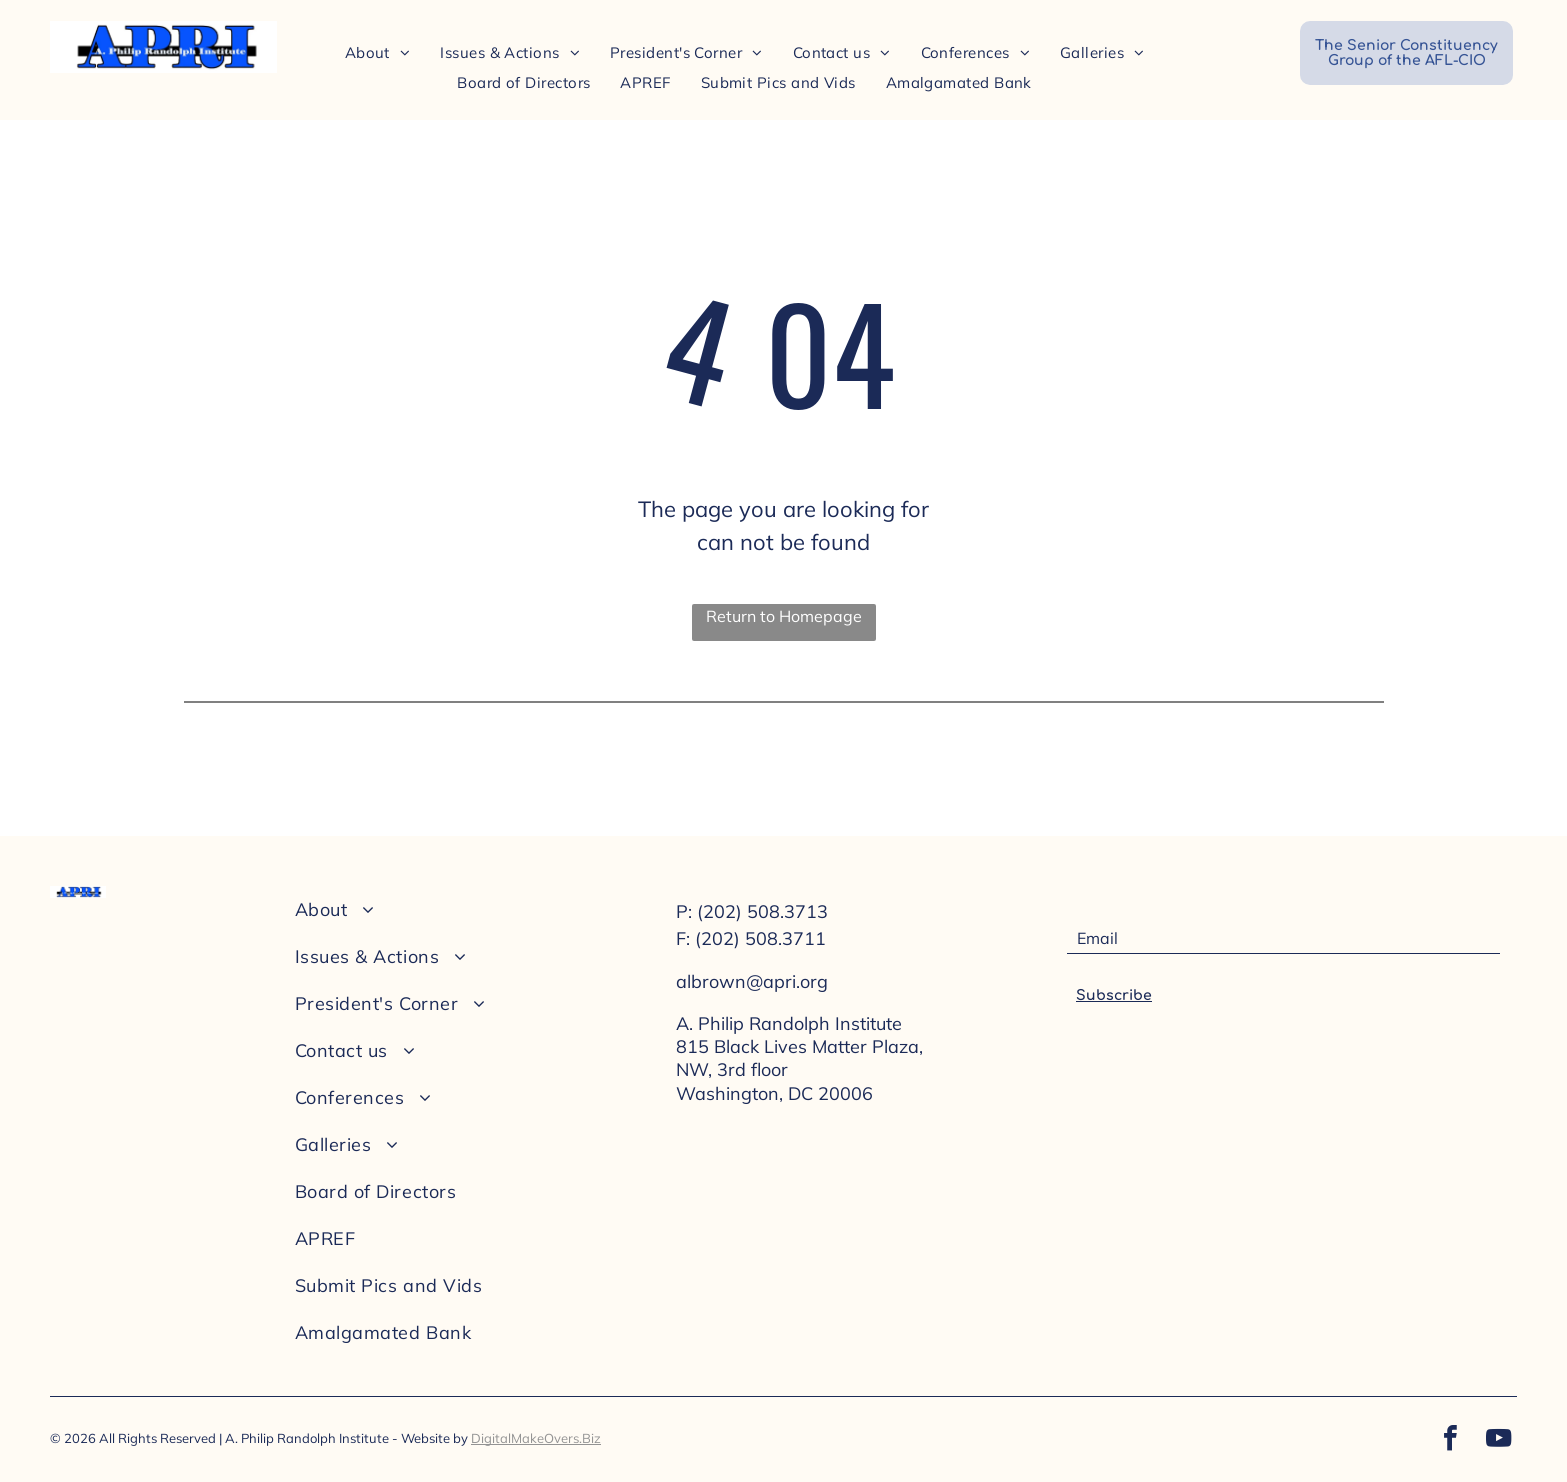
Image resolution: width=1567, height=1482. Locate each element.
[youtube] (1498, 1440)
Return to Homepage (784, 616)
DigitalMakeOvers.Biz (536, 1438)
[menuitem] (378, 52)
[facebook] (1450, 1440)
